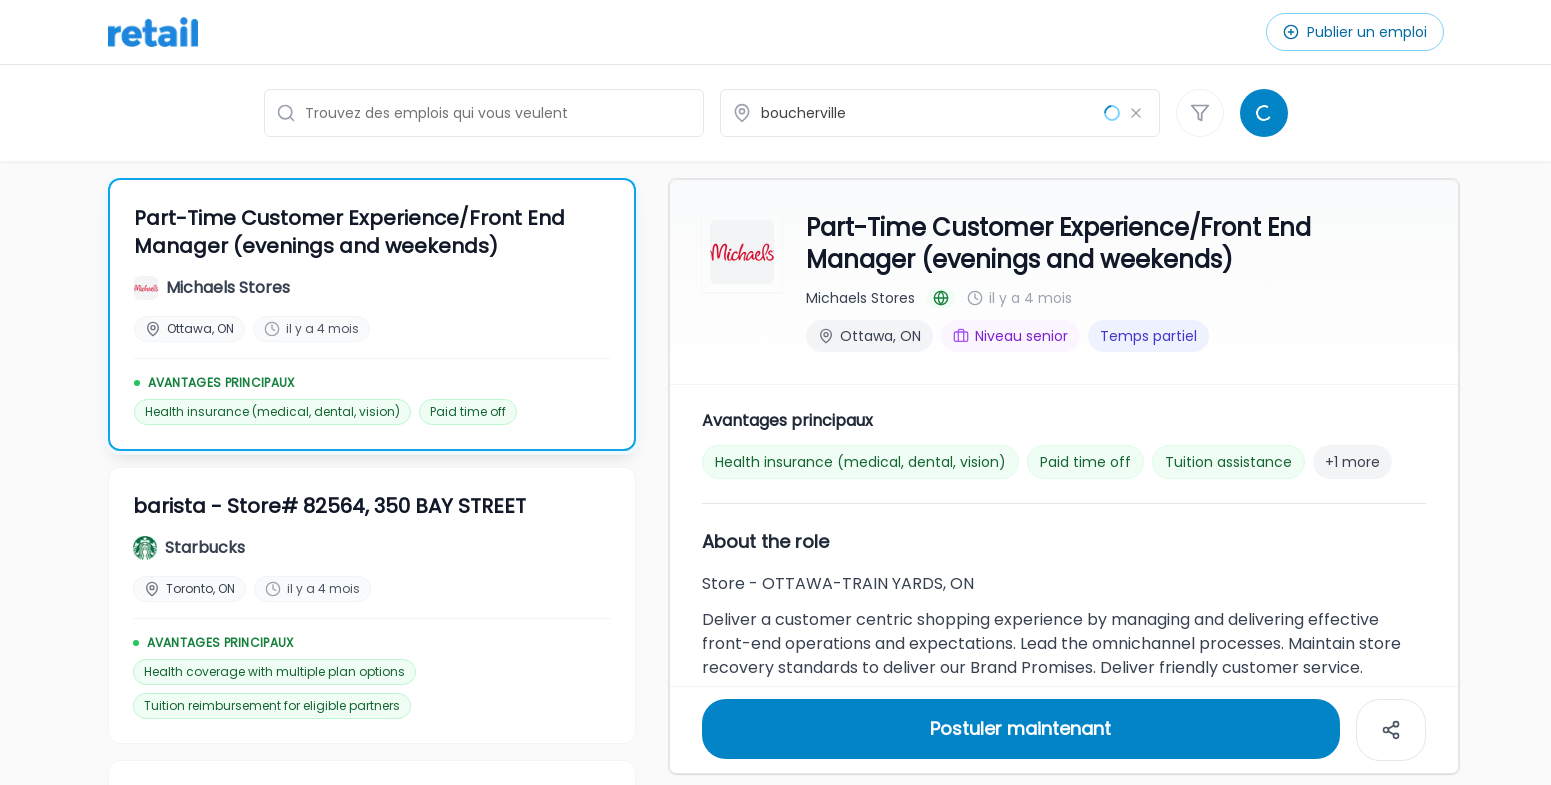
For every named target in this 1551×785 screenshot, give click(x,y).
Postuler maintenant (1020, 726)
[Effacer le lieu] (1136, 113)
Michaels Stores (860, 296)
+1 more (1352, 460)
